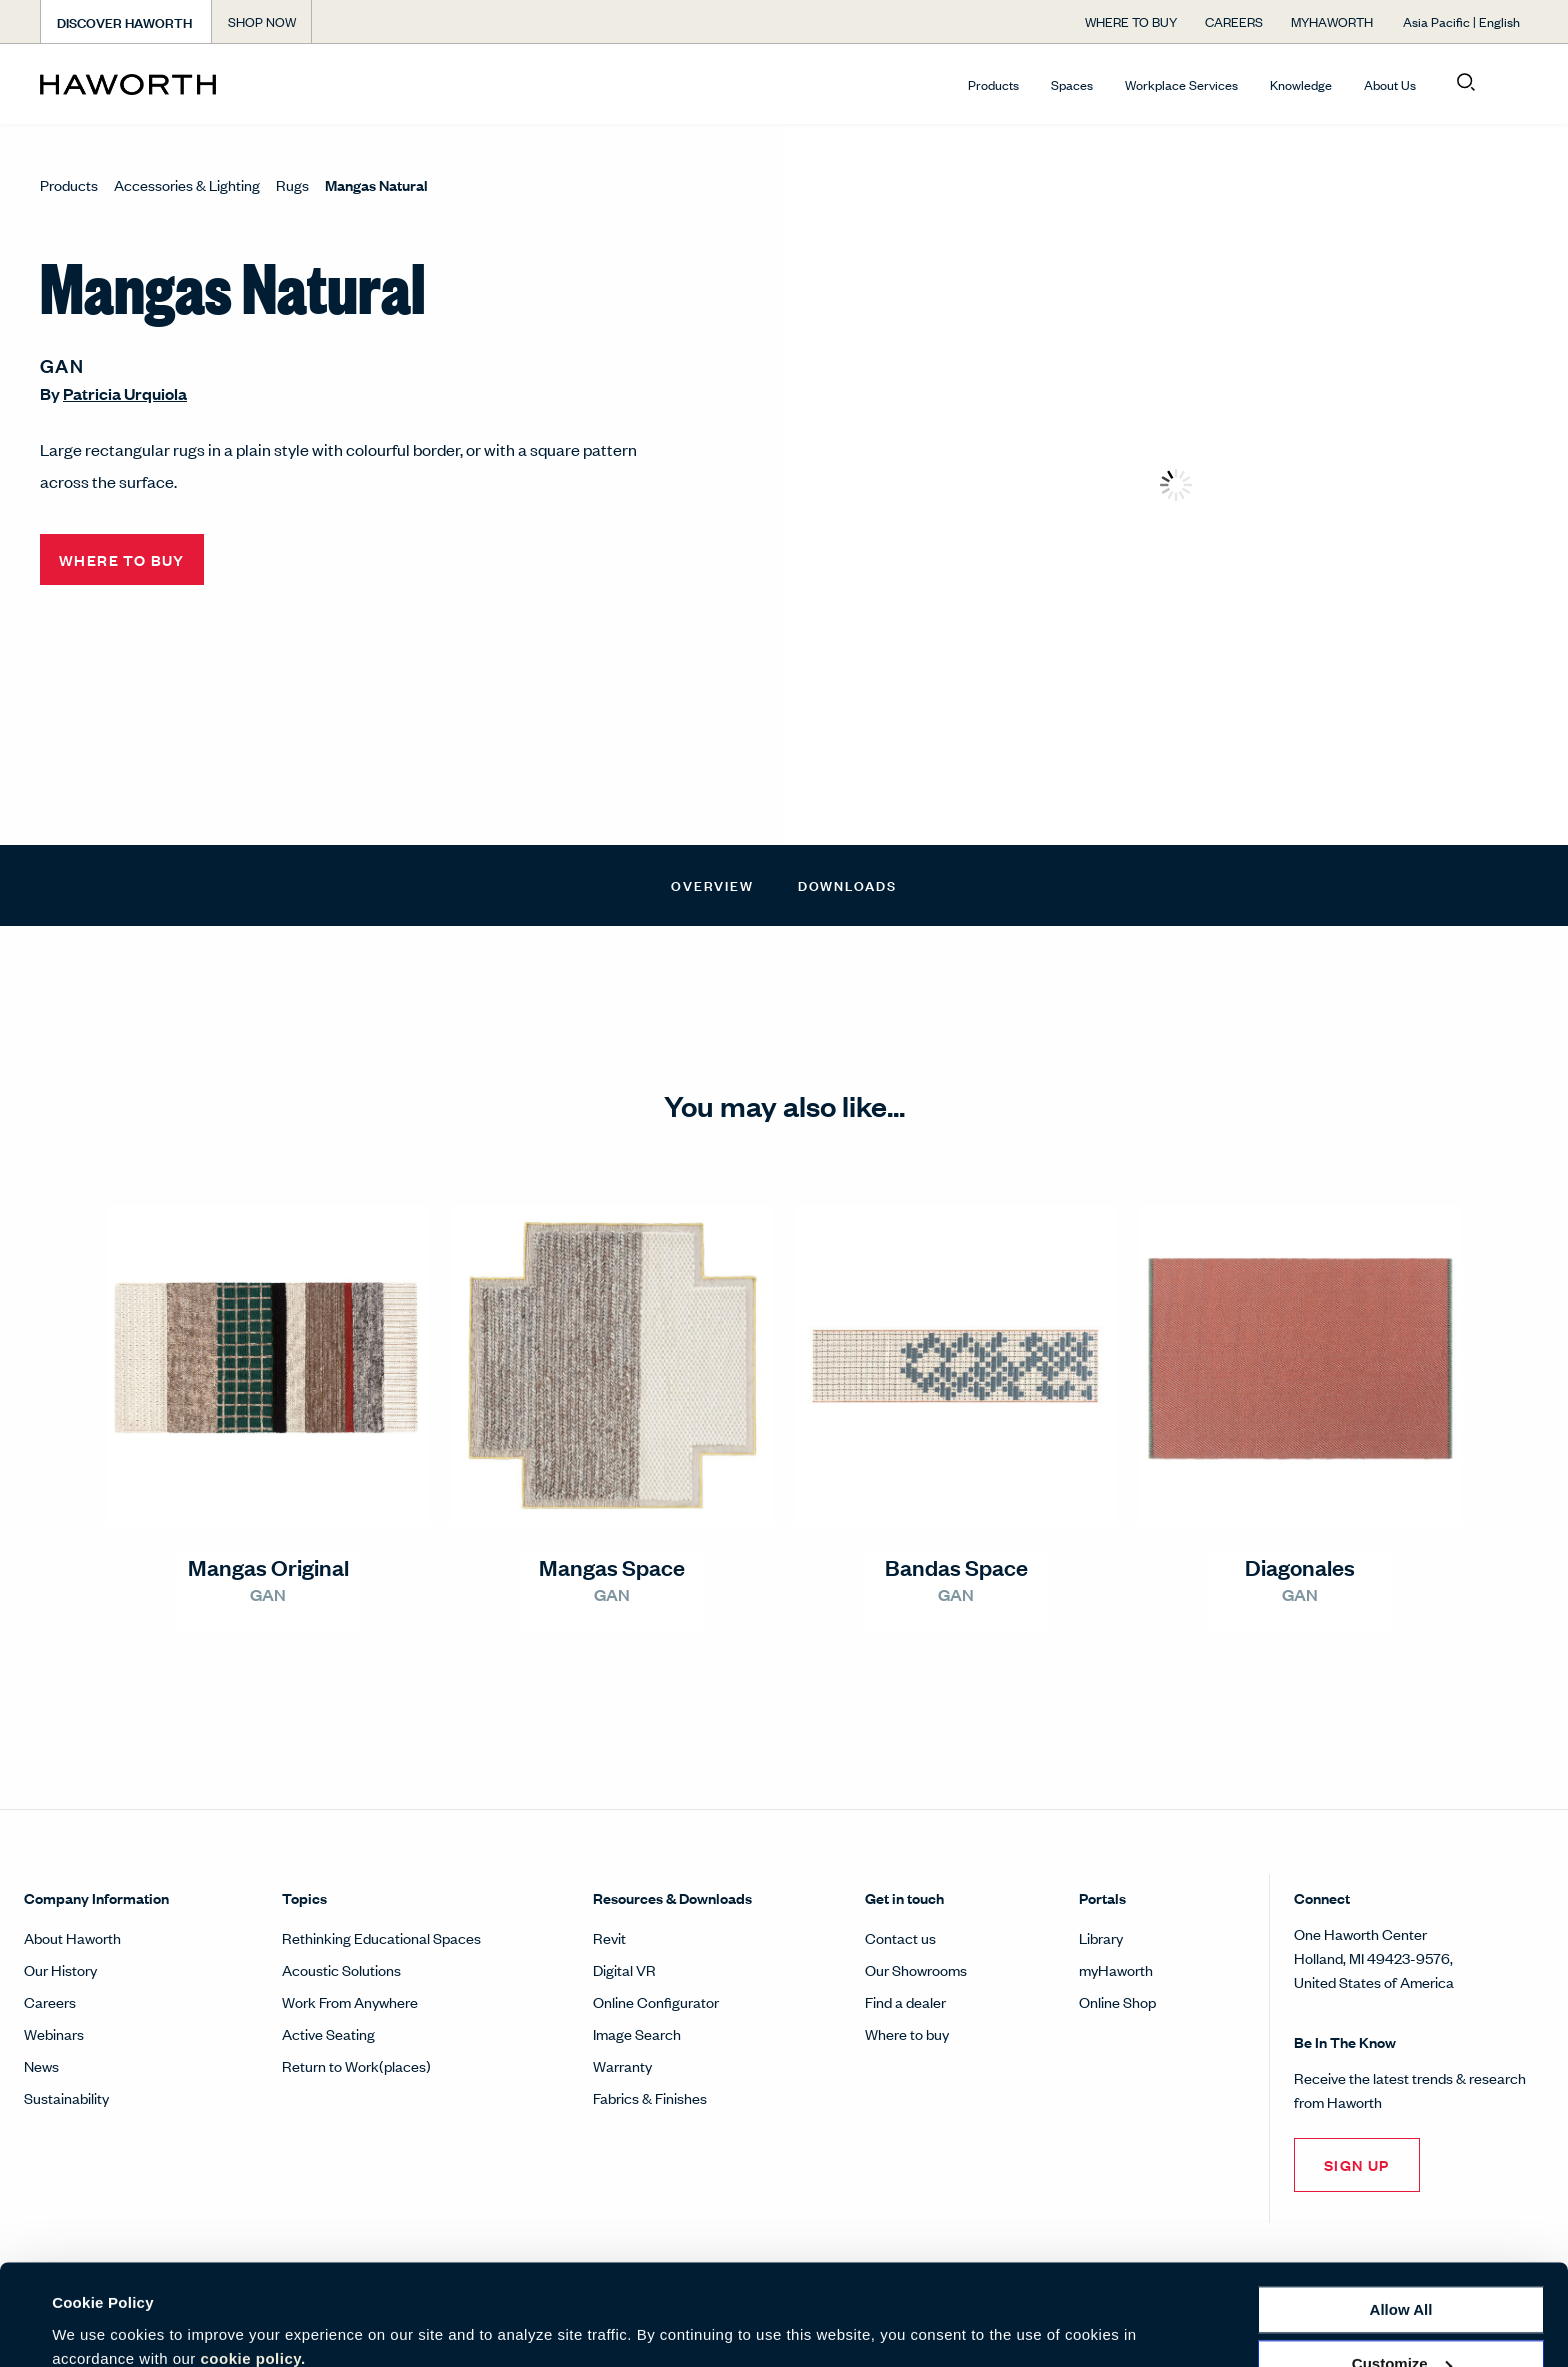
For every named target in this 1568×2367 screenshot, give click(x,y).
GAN (62, 365)
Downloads (847, 884)
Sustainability (66, 2097)
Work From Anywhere (350, 2001)
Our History (60, 1969)
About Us (1390, 84)
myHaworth (1116, 1969)
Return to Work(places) (356, 2065)
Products (993, 84)
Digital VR (624, 1969)
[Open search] (1466, 83)
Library (1101, 1937)
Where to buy (907, 2033)
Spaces (1072, 84)
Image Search (637, 2033)
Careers (50, 2001)
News (41, 2065)
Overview (712, 884)
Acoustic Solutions (341, 1969)
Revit (609, 1937)
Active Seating (328, 2033)
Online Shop (1117, 2001)
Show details (98, 2327)
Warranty (622, 2065)
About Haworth (72, 1937)
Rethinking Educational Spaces (381, 1937)
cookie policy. (253, 2272)
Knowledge (1301, 84)
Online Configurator (656, 2001)
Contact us (900, 1937)
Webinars (54, 2033)
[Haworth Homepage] (189, 84)
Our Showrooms (916, 1969)
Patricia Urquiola (125, 393)
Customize (1402, 2277)
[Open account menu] (1510, 83)
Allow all (1401, 2223)
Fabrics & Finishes (650, 2097)
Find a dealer (905, 2001)
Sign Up (1357, 2164)
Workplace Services (1181, 84)
